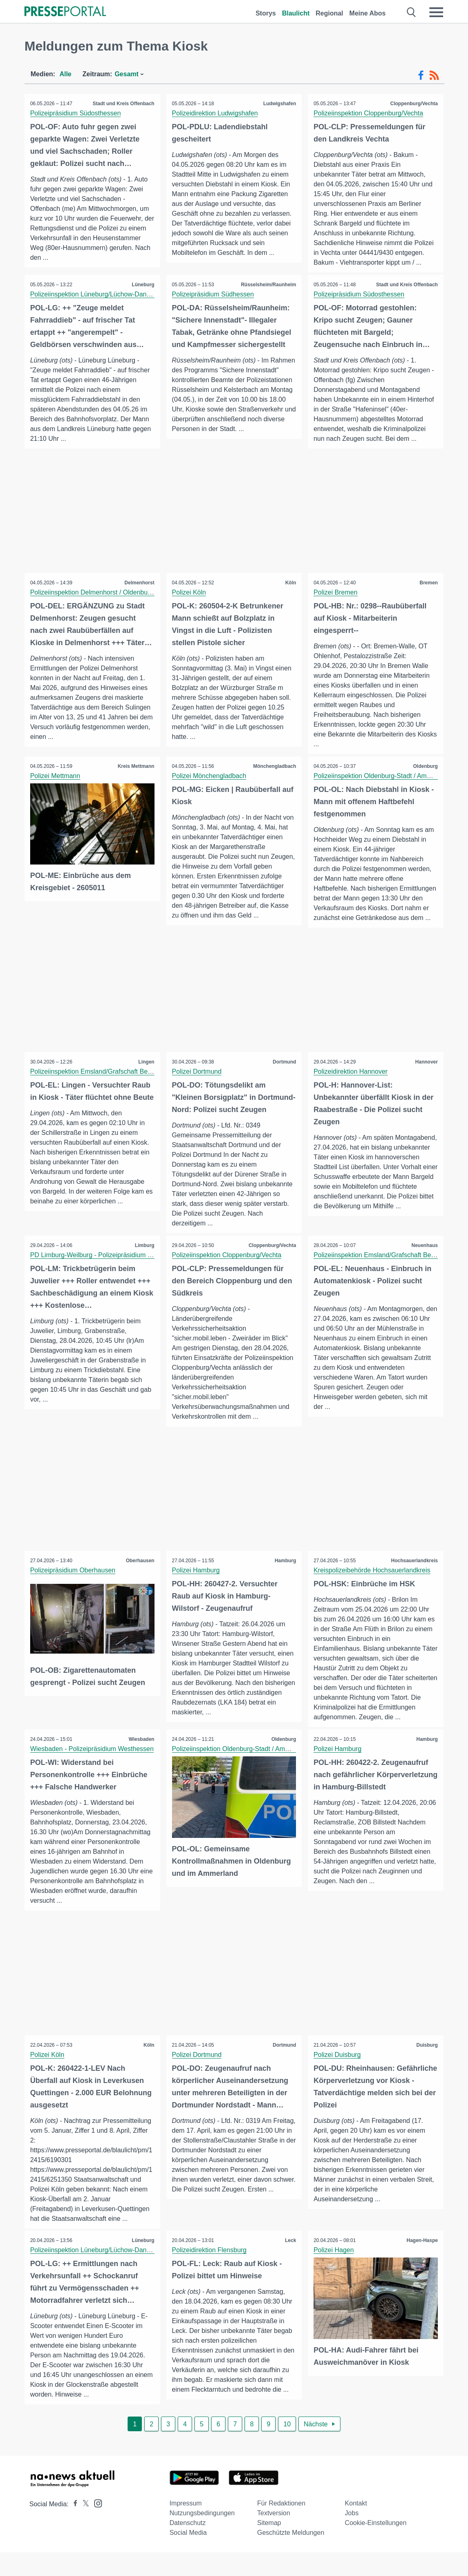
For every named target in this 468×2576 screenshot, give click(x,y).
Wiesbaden (141, 1762)
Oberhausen (140, 1574)
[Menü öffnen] (436, 12)
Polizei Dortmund (197, 1072)
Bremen (428, 583)
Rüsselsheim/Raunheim (268, 284)
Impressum (186, 2526)
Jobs (352, 2536)
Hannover (426, 1063)
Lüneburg (142, 284)
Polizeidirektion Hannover (351, 1072)
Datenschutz (188, 2546)
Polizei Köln (189, 592)
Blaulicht (296, 13)
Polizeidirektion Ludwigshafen (215, 113)
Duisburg (426, 2068)
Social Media (188, 2556)
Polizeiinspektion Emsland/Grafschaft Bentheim (99, 1072)
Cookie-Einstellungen (375, 2546)
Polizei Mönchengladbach (209, 776)
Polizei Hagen (334, 2273)
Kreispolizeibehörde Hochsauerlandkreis (372, 1583)
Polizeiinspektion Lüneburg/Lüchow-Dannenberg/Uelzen (112, 294)
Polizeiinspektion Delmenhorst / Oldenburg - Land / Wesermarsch (125, 592)
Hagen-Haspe (421, 2264)
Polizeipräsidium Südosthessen (76, 113)
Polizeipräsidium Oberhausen (73, 1583)
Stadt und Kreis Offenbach (123, 103)
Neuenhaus (424, 1258)
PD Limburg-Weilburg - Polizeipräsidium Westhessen (107, 1268)
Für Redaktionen (281, 2526)
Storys (266, 13)
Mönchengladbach (274, 766)
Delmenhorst (139, 583)
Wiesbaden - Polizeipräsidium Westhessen (92, 1772)
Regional (329, 13)
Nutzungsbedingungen (202, 2536)
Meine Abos (367, 13)
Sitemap (269, 2546)
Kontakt (356, 2526)
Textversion (273, 2536)
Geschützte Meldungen (291, 2556)
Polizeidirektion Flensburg (209, 2273)
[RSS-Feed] (434, 75)
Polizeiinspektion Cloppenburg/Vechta (369, 113)
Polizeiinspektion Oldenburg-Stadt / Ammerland (382, 776)
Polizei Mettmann (56, 776)
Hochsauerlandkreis (414, 1574)
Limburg (144, 1258)
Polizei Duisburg (337, 2077)
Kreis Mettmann (135, 766)
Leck (290, 2264)
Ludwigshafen (279, 103)
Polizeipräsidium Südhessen (213, 294)
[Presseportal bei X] (83, 2527)
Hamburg (285, 1574)
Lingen (146, 1063)
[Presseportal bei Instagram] (95, 2526)
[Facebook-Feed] (421, 75)
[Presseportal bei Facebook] (72, 2527)
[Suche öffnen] (411, 12)
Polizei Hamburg (196, 1583)
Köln (290, 583)
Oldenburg (425, 766)
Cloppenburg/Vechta (413, 103)
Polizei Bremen (336, 592)
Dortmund (284, 1063)
